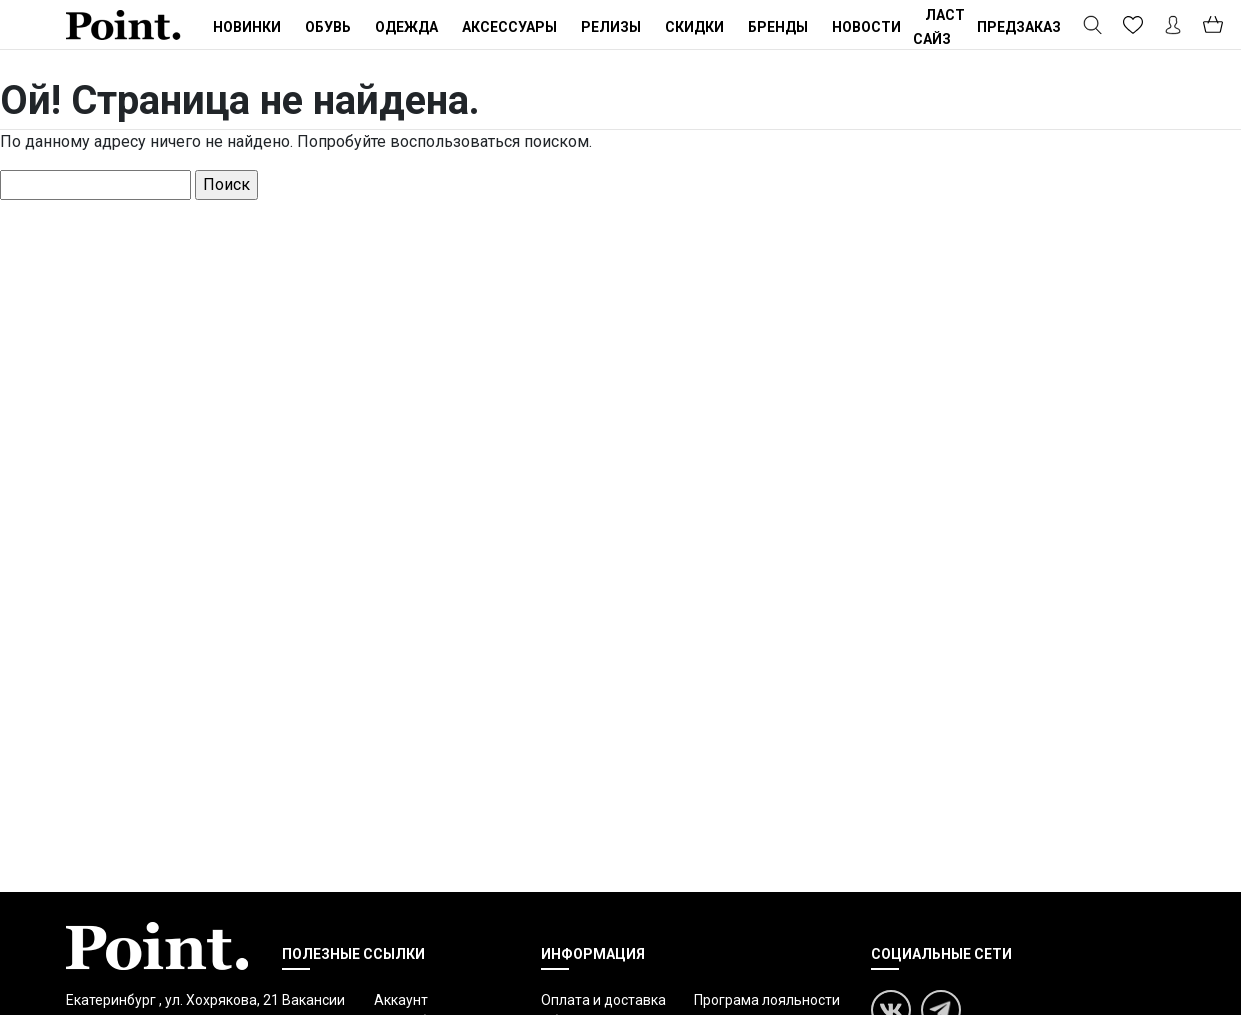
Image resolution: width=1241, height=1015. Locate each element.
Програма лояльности (767, 1000)
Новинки (247, 27)
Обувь (328, 27)
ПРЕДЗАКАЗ (1019, 27)
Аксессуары (509, 27)
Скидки (694, 27)
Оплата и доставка (603, 1000)
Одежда (406, 27)
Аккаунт (401, 1000)
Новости (866, 27)
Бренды (778, 27)
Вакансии (313, 1000)
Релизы (611, 27)
